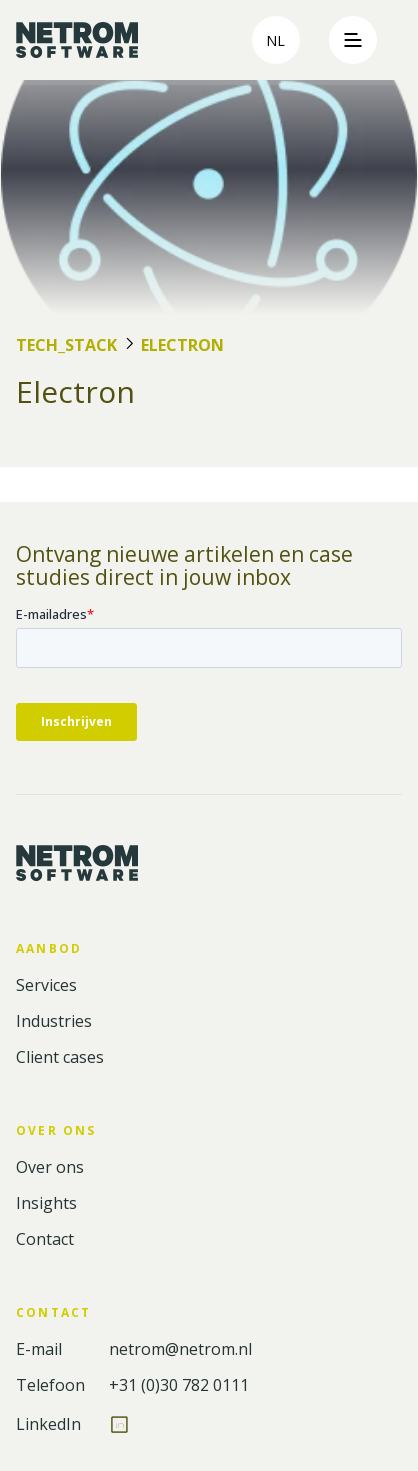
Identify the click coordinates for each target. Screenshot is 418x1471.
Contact (45, 1239)
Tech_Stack (66, 345)
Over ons (50, 1167)
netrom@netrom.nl (180, 1349)
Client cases (60, 1057)
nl (275, 40)
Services (46, 985)
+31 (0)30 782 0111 (179, 1385)
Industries (54, 1021)
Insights (46, 1203)
